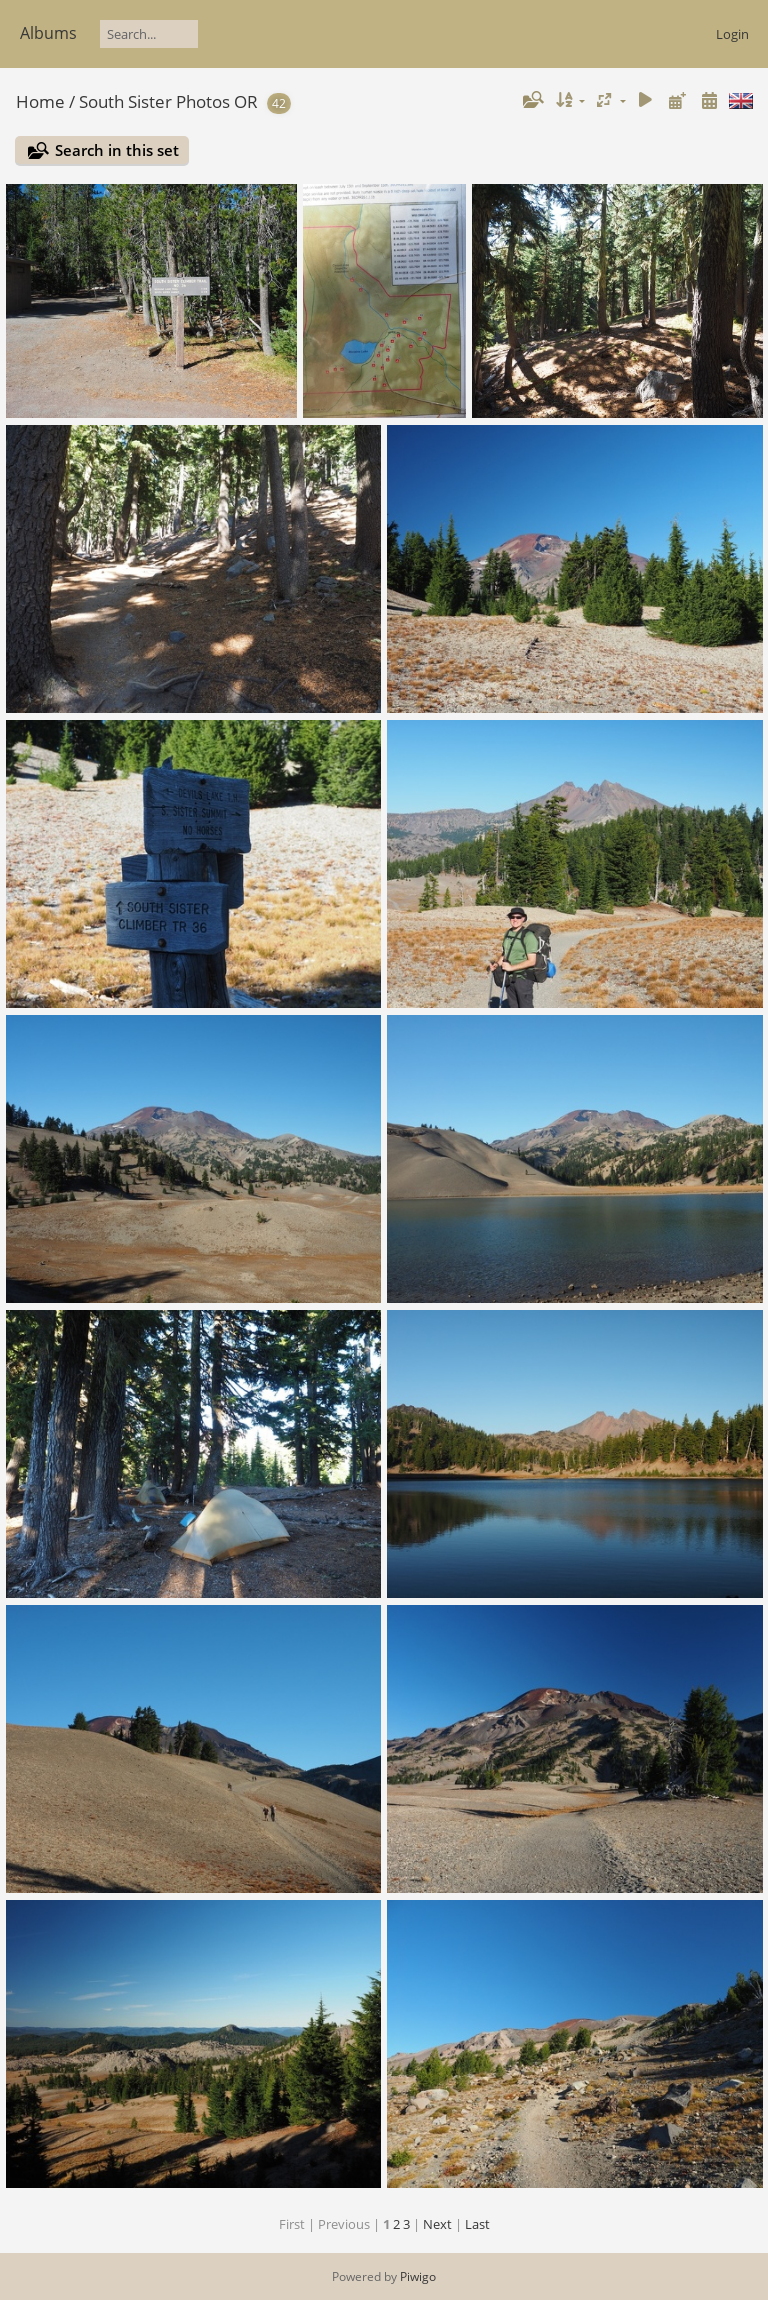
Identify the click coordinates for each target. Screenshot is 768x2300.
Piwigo (418, 2276)
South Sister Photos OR (168, 101)
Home (40, 101)
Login (732, 34)
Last (477, 2224)
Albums (48, 33)
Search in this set (117, 150)
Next (437, 2224)
